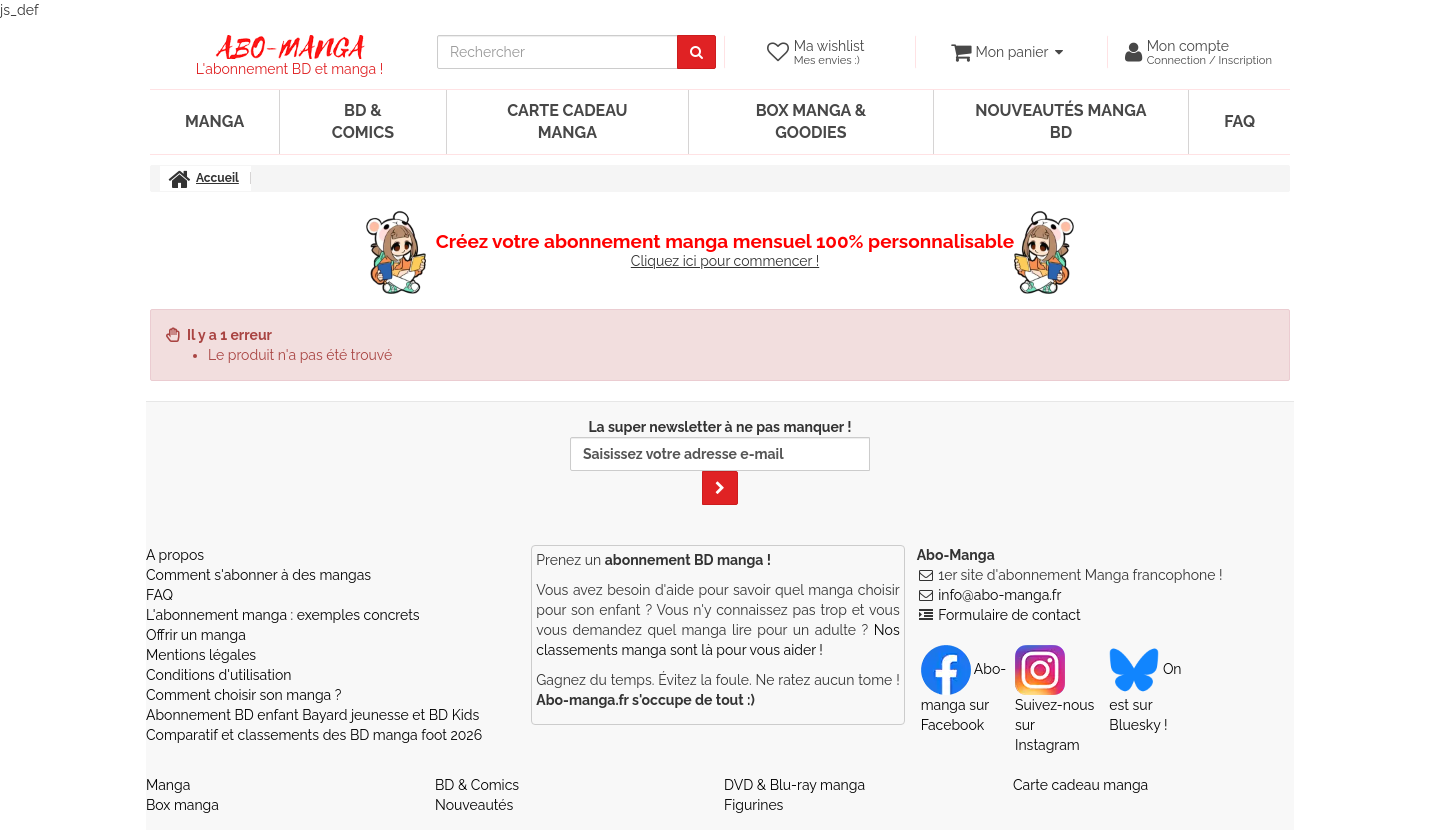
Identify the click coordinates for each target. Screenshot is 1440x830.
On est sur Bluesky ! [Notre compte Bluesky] (1145, 697)
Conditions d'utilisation (218, 675)
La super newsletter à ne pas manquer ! (720, 462)
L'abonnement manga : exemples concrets (283, 615)
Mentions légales (201, 655)
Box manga (182, 805)
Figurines (753, 805)
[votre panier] (1006, 52)
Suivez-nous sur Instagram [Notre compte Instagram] (1054, 707)
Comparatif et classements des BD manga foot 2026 (314, 735)
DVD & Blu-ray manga (794, 785)
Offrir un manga (196, 635)
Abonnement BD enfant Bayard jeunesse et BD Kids (312, 715)
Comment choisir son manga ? (243, 695)
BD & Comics (363, 121)
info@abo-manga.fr (999, 595)
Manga (214, 121)
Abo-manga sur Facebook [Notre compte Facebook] (963, 697)
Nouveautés (474, 805)
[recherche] (557, 52)
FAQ (1239, 121)
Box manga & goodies (811, 121)
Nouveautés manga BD (1060, 121)
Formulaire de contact (1009, 615)
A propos (175, 555)
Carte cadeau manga (567, 121)
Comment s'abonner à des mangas (258, 575)
